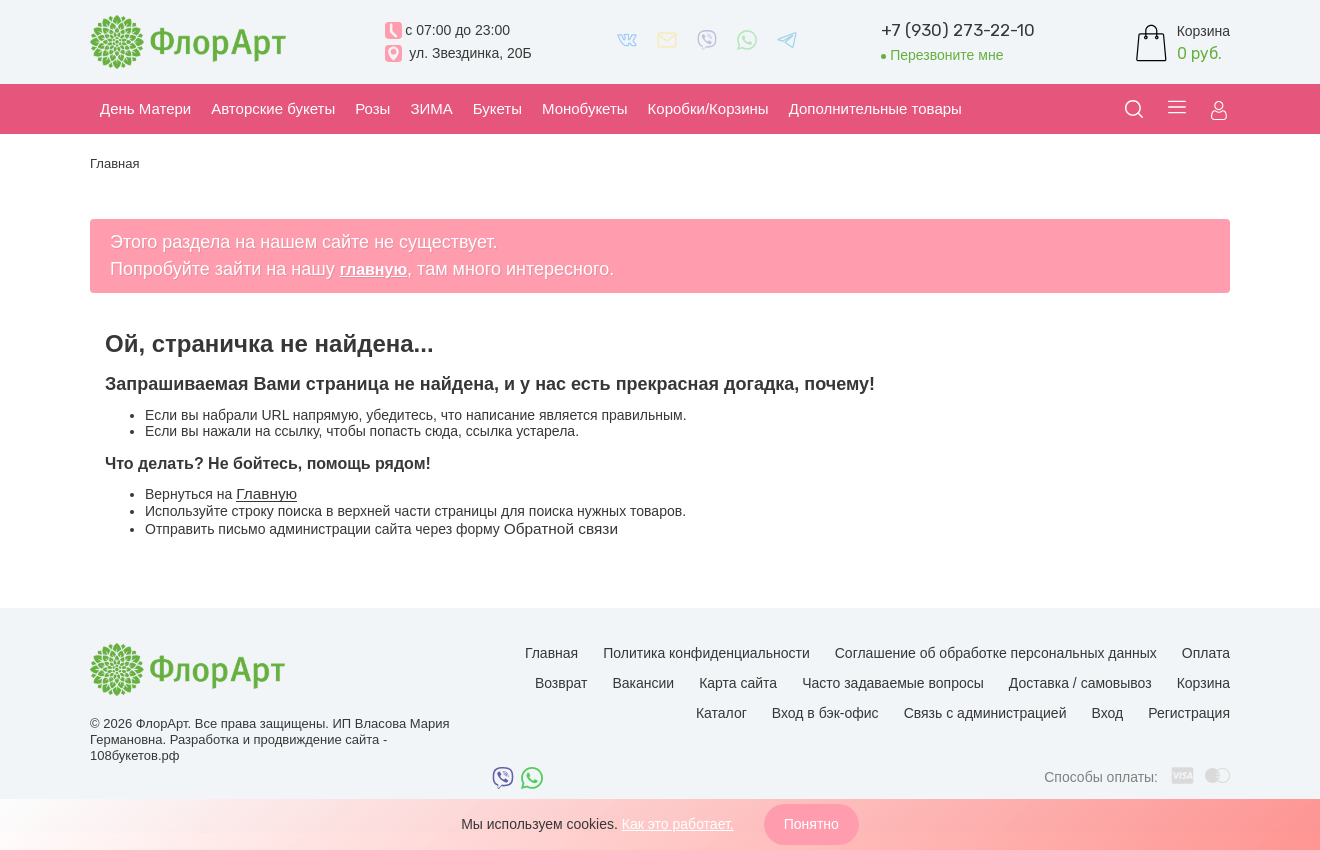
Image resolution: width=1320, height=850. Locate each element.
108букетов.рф (134, 755)
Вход (1107, 713)
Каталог (721, 713)
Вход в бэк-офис (825, 713)
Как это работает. (678, 824)
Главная (551, 653)
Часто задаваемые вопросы (893, 683)
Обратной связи (561, 528)
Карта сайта (738, 683)
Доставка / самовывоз (1080, 683)
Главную (266, 493)
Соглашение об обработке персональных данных (996, 653)
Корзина (1203, 683)
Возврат (561, 683)
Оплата (1206, 653)
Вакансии (643, 683)
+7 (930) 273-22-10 (958, 30)
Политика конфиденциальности (706, 653)
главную (373, 269)
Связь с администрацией (985, 713)
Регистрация (1189, 713)
